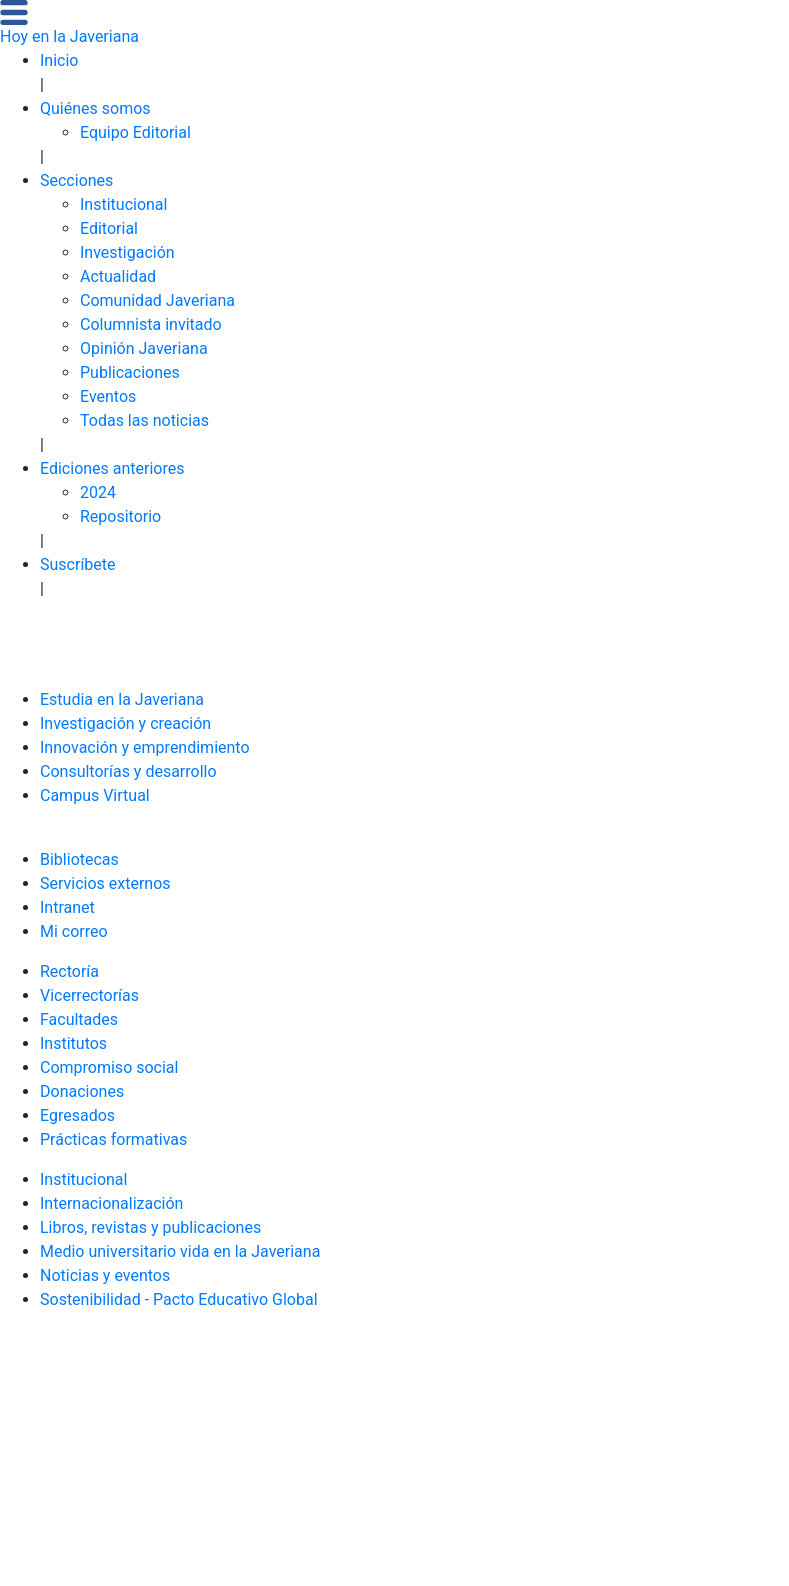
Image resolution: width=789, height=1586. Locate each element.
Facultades (79, 1019)
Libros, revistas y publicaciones (150, 1227)
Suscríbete (78, 564)
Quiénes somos (95, 108)
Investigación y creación (125, 723)
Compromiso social (109, 1067)
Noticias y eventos (105, 1275)
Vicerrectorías (89, 995)
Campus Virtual (95, 795)
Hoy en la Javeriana (69, 36)
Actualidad (118, 276)
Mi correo (74, 931)
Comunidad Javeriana (157, 300)
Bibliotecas (79, 859)
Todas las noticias (144, 420)
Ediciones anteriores (112, 468)
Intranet (67, 907)
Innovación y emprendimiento (145, 747)
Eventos (108, 396)
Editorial (109, 228)
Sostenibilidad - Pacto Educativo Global (179, 1299)
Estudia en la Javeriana (122, 699)
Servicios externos (105, 883)
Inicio (59, 60)
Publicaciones (130, 372)
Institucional (123, 204)
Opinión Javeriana (144, 348)
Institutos (73, 1043)
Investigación (127, 252)
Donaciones (82, 1091)
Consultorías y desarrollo (128, 771)
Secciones (76, 180)
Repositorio (120, 516)
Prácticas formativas (113, 1139)
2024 (98, 492)
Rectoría (69, 971)
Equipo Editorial (135, 132)
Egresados (77, 1115)
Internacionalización (111, 1203)
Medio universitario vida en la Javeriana (180, 1251)
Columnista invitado (151, 324)
